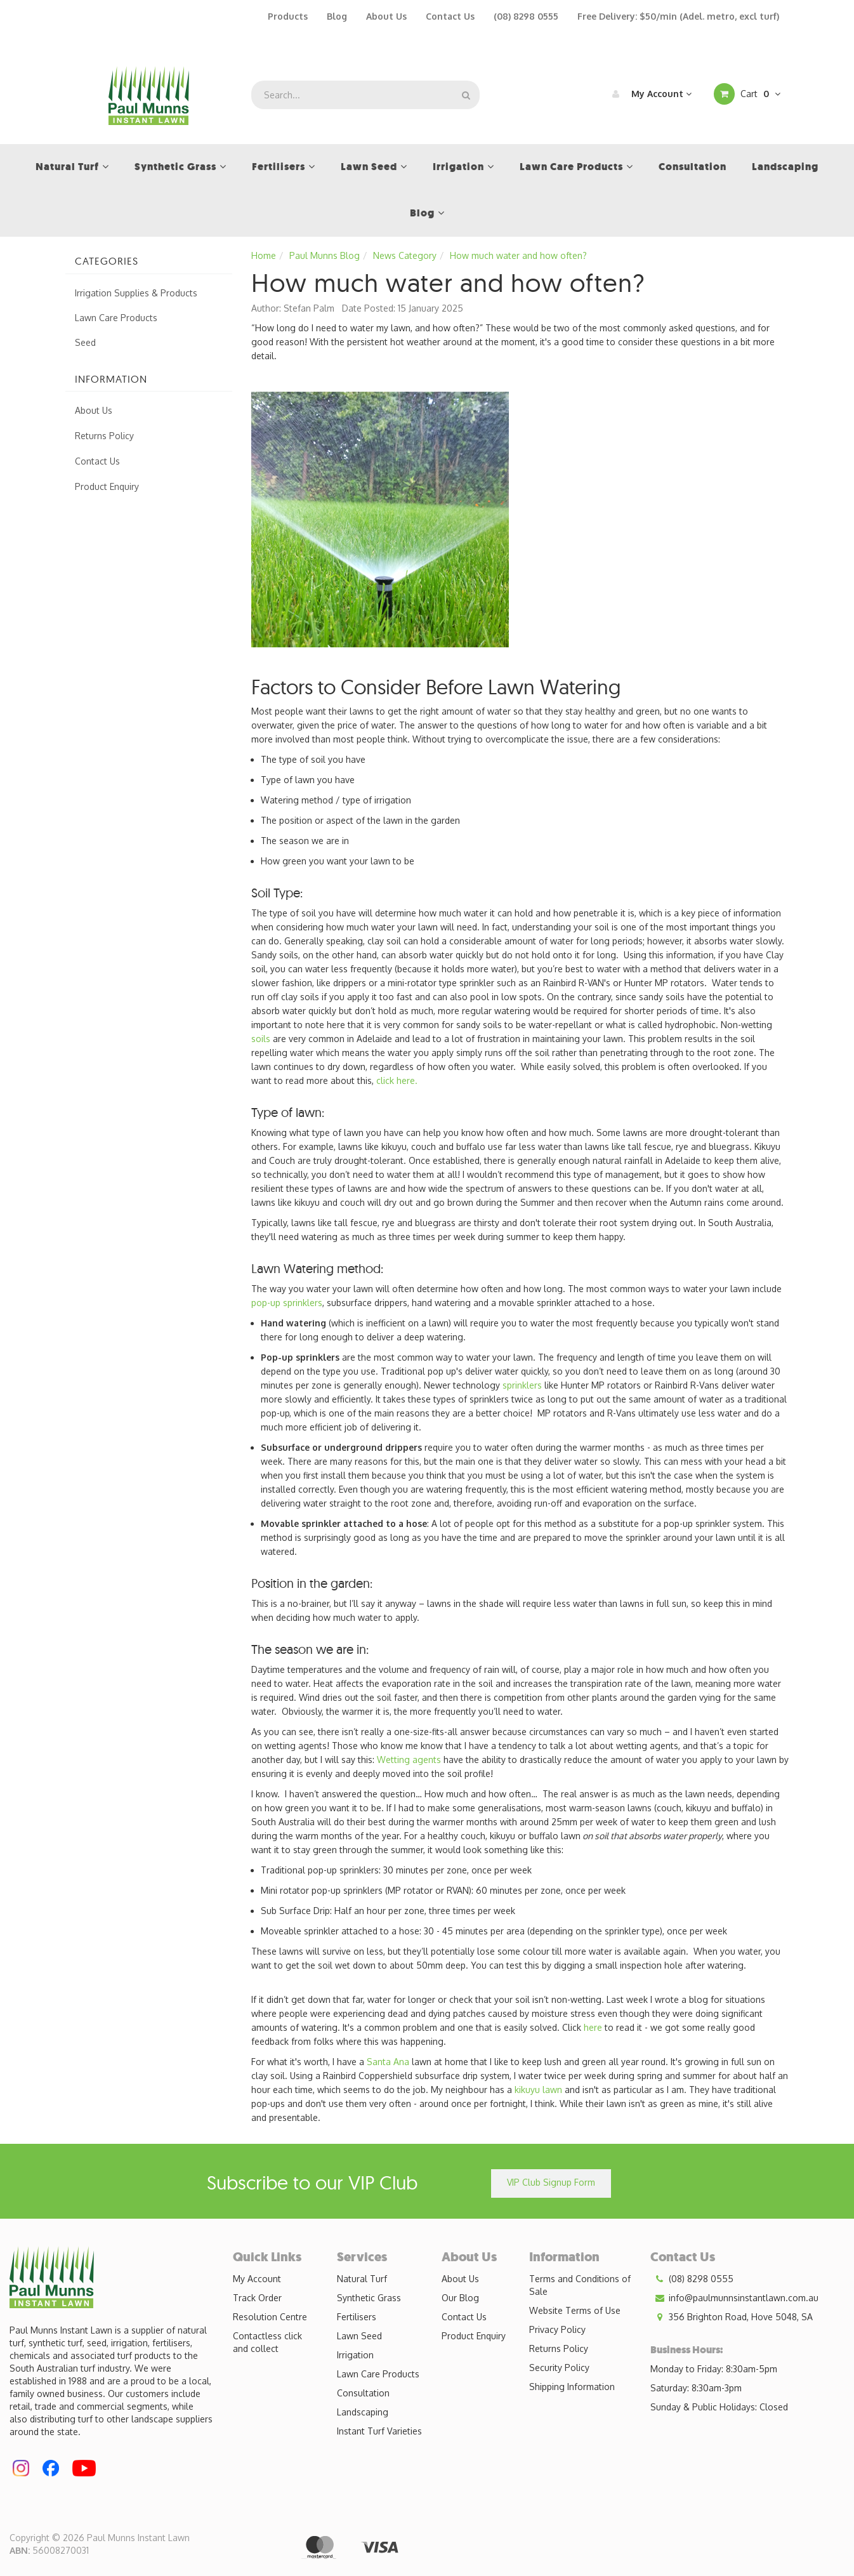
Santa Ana (388, 2061)
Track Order (257, 2297)
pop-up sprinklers (286, 1302)
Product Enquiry (107, 486)
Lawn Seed (359, 2335)
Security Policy (559, 2367)
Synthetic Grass (369, 2297)
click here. (396, 1080)
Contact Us (450, 16)
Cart (747, 94)
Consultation (363, 2393)
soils (260, 1038)
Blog (337, 16)
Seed (85, 342)
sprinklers (522, 1385)
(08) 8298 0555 (526, 16)
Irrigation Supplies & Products (136, 292)
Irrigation (355, 2354)
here (593, 2027)
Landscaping (362, 2412)
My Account (649, 94)
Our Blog (460, 2297)
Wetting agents (409, 1759)
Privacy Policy (557, 2329)
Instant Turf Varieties (379, 2431)
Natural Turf (362, 2278)
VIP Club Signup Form (551, 2182)
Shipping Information (572, 2386)
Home (263, 255)
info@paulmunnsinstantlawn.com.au (734, 2298)
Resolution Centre (270, 2316)
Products (288, 16)
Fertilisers (356, 2316)
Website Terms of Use (575, 2310)
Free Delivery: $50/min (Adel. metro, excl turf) (678, 16)
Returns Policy (104, 435)
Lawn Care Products (116, 317)
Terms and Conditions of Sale (580, 2285)
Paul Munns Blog (324, 255)
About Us (386, 16)
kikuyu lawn (538, 2089)
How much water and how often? (518, 255)
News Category (405, 255)
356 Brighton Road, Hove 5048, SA (731, 2317)
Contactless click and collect (267, 2342)
